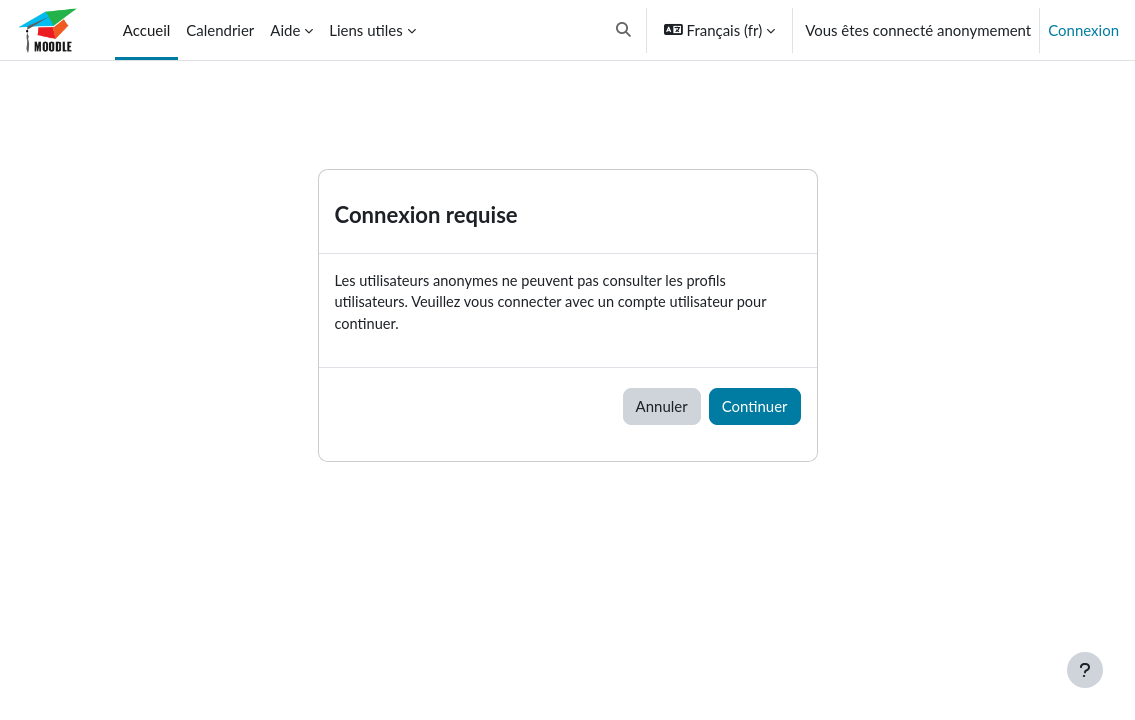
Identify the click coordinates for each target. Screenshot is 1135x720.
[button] (623, 30)
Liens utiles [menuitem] (365, 30)
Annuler (662, 408)
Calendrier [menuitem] (220, 30)
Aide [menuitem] (285, 30)
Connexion (1083, 30)
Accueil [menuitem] (146, 30)
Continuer (755, 408)
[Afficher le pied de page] (1085, 670)
